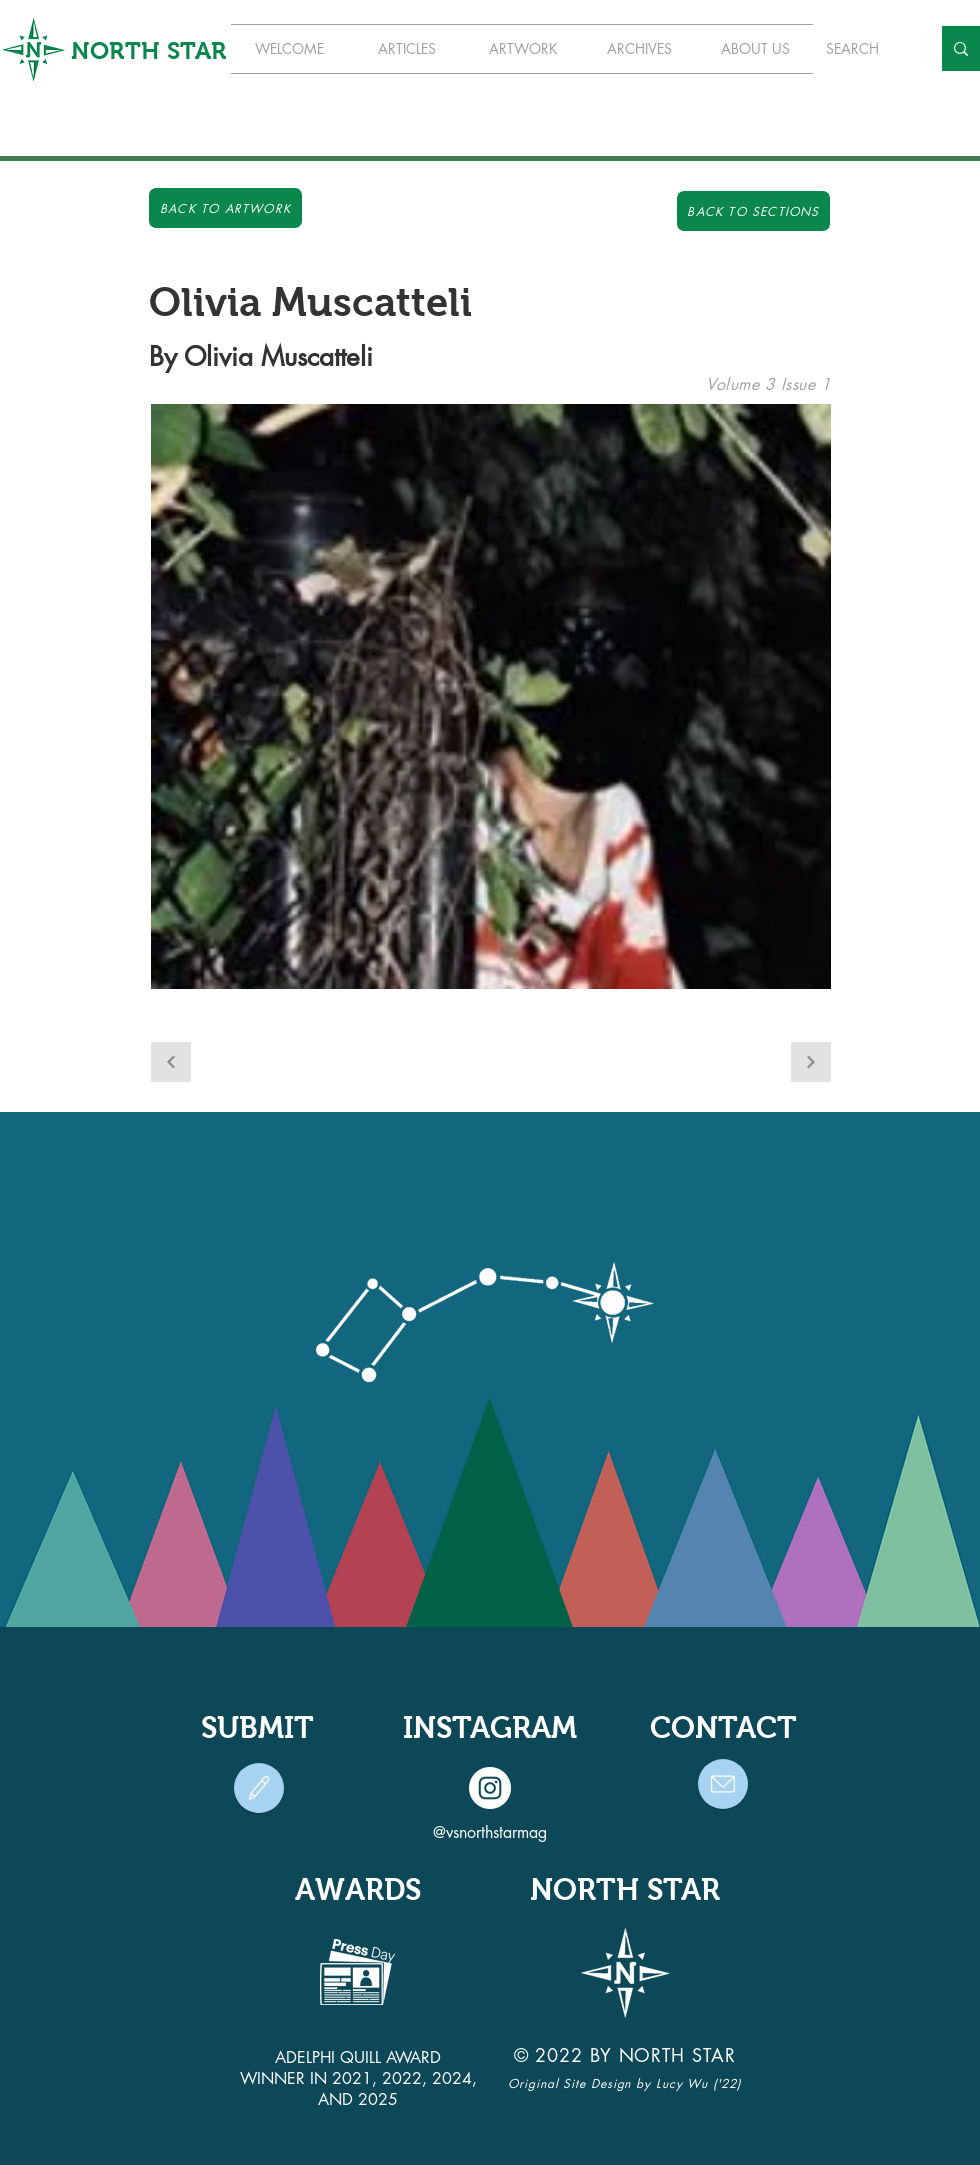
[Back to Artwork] (225, 208)
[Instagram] (490, 1788)
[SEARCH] (863, 48)
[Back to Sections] (753, 211)
